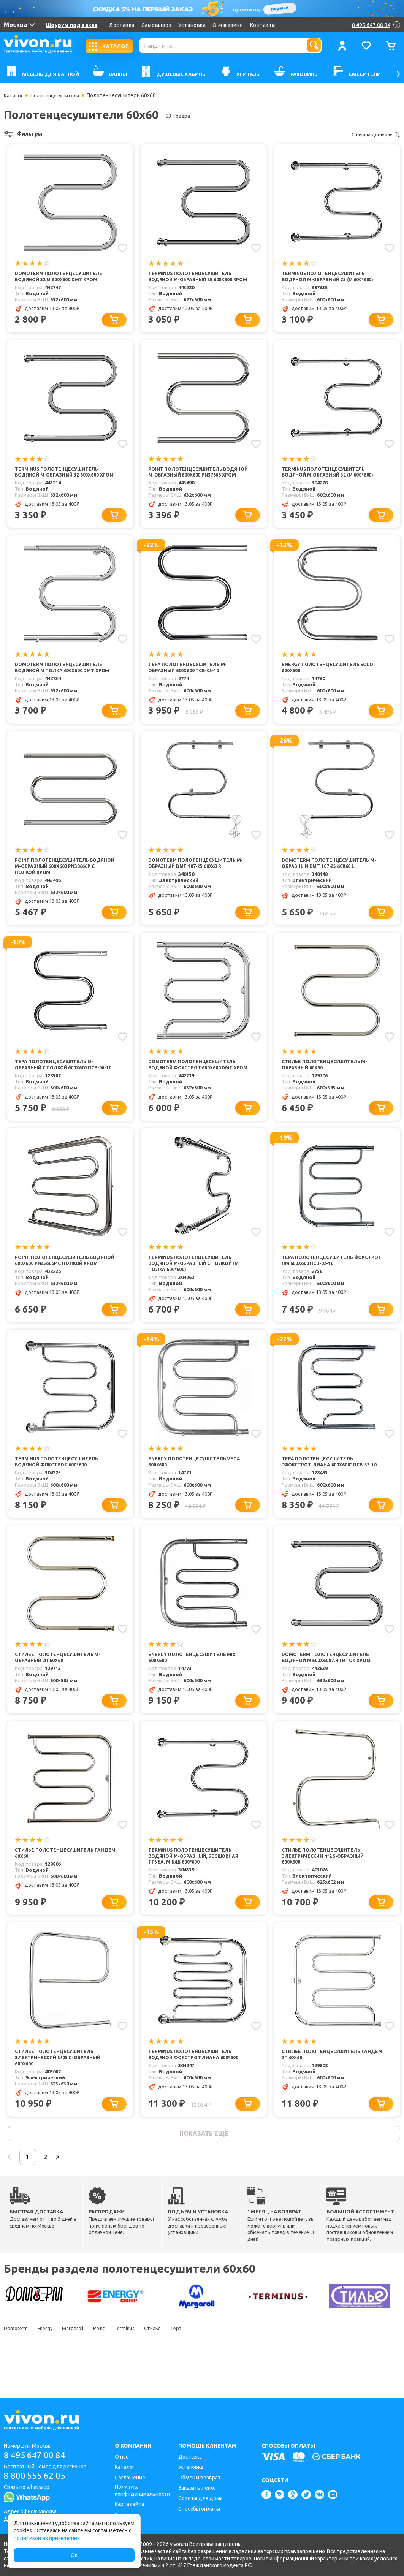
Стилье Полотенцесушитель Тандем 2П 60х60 (323, 2087)
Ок (74, 2555)
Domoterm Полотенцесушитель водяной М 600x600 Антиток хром (329, 1687)
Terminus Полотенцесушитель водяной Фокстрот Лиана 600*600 (195, 2087)
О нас (121, 2457)
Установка (192, 25)
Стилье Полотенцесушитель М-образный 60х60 (327, 1083)
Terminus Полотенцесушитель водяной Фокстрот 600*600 (58, 1490)
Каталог (14, 95)
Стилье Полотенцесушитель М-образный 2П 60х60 (60, 1687)
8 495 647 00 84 (37, 2455)
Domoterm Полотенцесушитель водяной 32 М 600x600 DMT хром (61, 277)
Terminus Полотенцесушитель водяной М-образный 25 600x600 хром (192, 280)
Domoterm (16, 2364)
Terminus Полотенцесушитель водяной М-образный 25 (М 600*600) (330, 277)
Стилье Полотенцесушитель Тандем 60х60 (56, 1884)
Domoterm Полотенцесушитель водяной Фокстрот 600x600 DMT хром (194, 1087)
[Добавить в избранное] (121, 248)
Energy (49, 2364)
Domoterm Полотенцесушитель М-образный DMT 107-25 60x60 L (332, 880)
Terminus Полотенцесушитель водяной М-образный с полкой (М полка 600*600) (197, 1290)
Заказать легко (197, 2488)
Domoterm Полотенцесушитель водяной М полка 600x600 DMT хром (65, 683)
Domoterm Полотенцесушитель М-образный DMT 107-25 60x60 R (198, 880)
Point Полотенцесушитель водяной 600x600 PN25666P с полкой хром (64, 1290)
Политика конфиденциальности (142, 2490)
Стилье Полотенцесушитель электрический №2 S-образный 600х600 (325, 1887)
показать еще (203, 2167)
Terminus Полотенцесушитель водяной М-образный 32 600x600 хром (59, 483)
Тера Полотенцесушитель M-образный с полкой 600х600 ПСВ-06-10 (63, 1087)
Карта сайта (129, 2504)
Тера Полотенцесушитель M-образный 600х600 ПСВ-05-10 (189, 683)
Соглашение (130, 2478)
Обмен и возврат (199, 2478)
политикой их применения (47, 2538)
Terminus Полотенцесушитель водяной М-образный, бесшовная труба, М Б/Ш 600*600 (197, 1887)
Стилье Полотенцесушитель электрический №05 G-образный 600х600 (60, 2090)
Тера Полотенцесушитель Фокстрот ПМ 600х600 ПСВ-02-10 (324, 1287)
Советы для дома (200, 2498)
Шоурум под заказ (71, 25)
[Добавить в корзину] (116, 327)
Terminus (138, 2364)
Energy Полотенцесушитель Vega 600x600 (196, 1490)
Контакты (263, 25)
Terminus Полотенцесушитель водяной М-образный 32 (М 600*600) (330, 480)
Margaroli (81, 2364)
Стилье (171, 2364)
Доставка (121, 25)
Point (110, 2364)
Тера (198, 2364)
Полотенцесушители (58, 95)
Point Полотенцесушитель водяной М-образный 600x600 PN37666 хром (189, 483)
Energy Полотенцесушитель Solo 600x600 (330, 683)
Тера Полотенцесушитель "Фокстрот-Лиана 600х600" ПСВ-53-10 (332, 1490)
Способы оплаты (199, 2509)
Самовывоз (156, 25)
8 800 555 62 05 (37, 2477)
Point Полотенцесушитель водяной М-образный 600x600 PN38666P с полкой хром (56, 883)
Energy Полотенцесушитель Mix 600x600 (194, 1687)
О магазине (227, 25)
